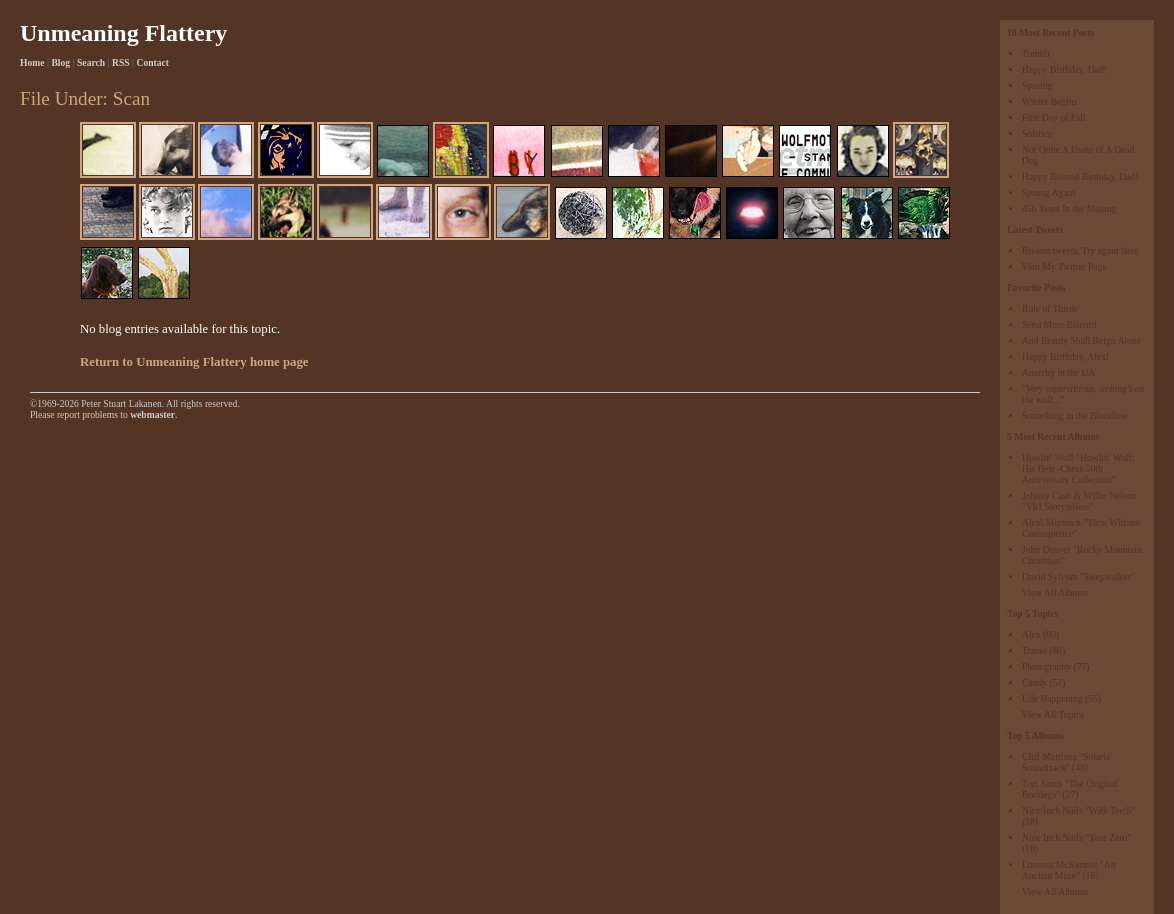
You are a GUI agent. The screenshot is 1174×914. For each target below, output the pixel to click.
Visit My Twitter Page (1064, 266)
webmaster (152, 414)
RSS (121, 62)
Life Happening (1052, 698)
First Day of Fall (1054, 117)
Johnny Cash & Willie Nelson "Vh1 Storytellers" (1079, 501)
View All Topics (1053, 714)
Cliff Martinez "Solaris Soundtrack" (1066, 762)
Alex (1031, 634)
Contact (153, 62)
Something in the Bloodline (1075, 415)
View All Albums (1055, 592)
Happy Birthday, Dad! (1064, 69)
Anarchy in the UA (1058, 372)
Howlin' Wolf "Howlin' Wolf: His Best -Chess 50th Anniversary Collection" (1078, 468)
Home (32, 62)
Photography (1046, 666)
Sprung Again (1048, 192)
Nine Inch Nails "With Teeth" (1078, 810)
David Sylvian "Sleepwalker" (1078, 576)
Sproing (1037, 85)
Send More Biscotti (1059, 324)
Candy (1034, 682)
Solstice (1037, 133)
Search (91, 62)
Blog (60, 62)
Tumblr (1036, 53)
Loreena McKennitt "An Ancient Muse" (1068, 870)
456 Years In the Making (1069, 208)
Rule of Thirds (1050, 308)
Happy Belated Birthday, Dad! (1080, 176)
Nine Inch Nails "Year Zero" (1076, 837)
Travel (1034, 650)
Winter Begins (1049, 101)
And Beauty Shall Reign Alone (1081, 340)
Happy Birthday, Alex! (1065, 356)
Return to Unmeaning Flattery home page (194, 362)
